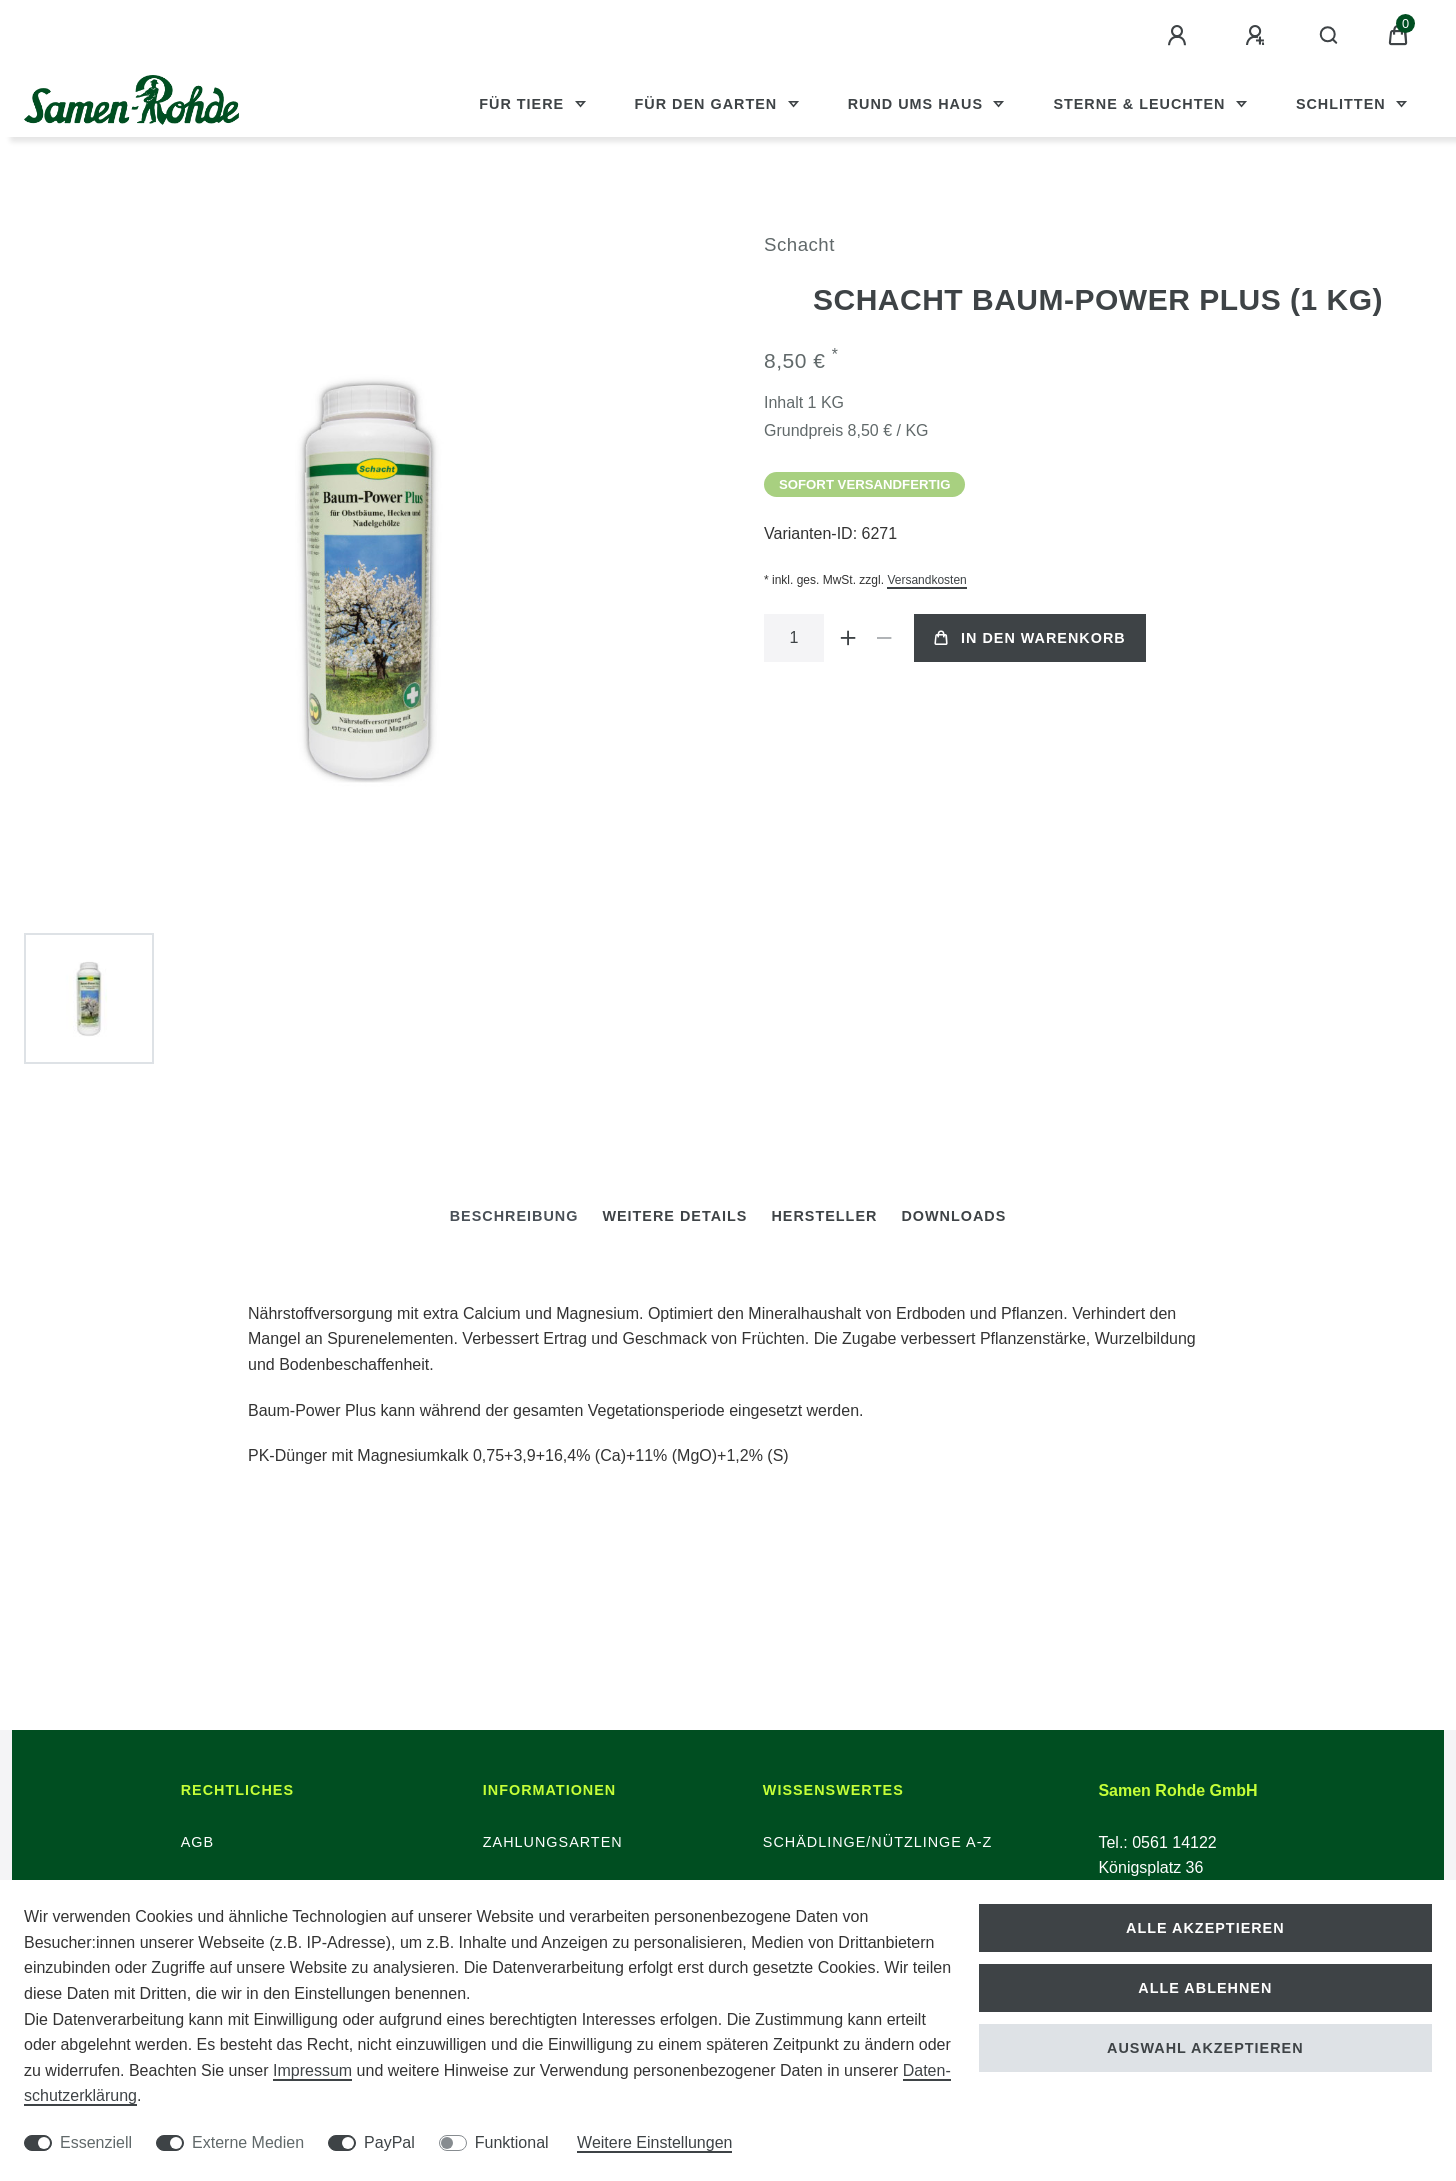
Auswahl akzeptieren (1205, 2048)
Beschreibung (514, 1216)
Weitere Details (674, 1216)
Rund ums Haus (918, 104)
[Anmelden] (1180, 36)
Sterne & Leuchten (1141, 104)
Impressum (312, 2070)
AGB (197, 1842)
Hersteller (824, 1216)
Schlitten (1343, 104)
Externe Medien (248, 2142)
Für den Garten (709, 104)
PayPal (389, 2142)
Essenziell (96, 2142)
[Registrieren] (1258, 36)
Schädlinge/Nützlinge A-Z (878, 1842)
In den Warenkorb (1030, 638)
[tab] (514, 1216)
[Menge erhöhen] (848, 638)
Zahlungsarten (553, 1842)
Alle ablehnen (1205, 1988)
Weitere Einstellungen (654, 2142)
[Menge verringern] (884, 638)
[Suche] (1329, 36)
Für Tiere (524, 104)
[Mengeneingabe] (794, 638)
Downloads (953, 1216)
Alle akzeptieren (1205, 1928)
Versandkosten (926, 580)
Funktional (512, 2142)
